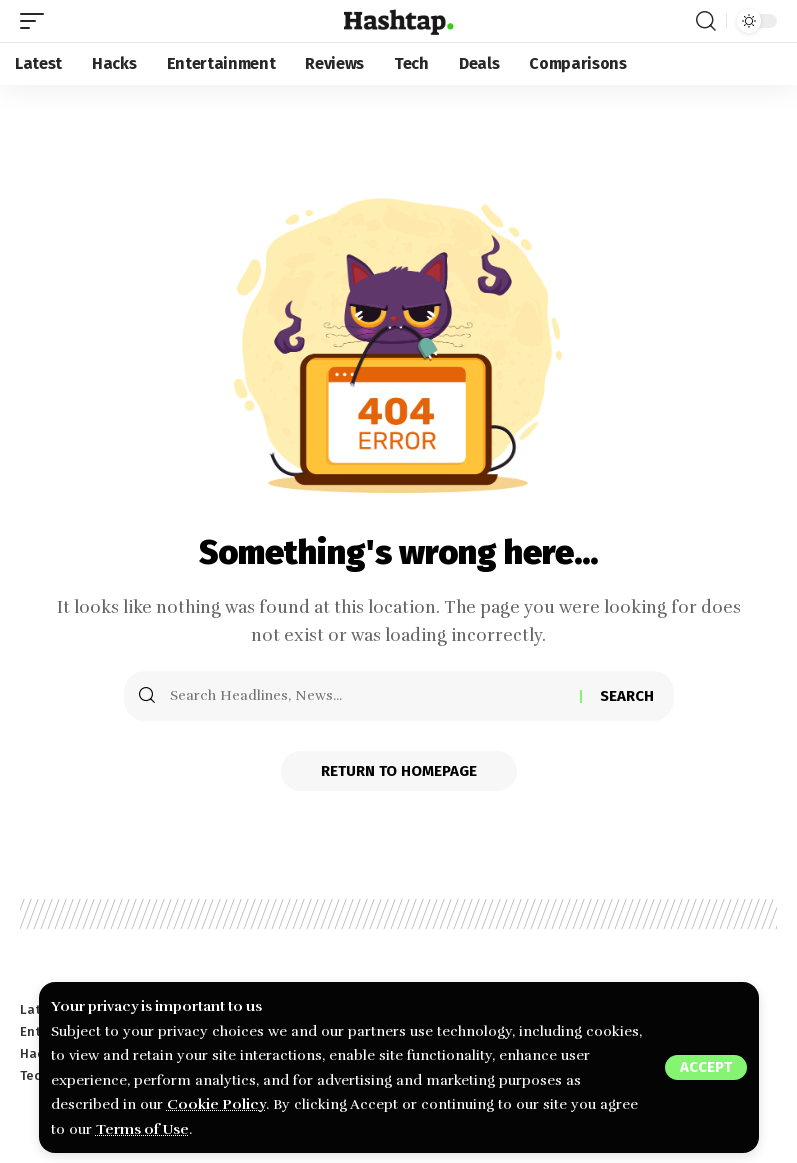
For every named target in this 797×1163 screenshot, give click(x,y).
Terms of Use (142, 1129)
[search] (706, 21)
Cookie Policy (216, 1104)
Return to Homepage (399, 771)
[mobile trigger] (37, 21)
